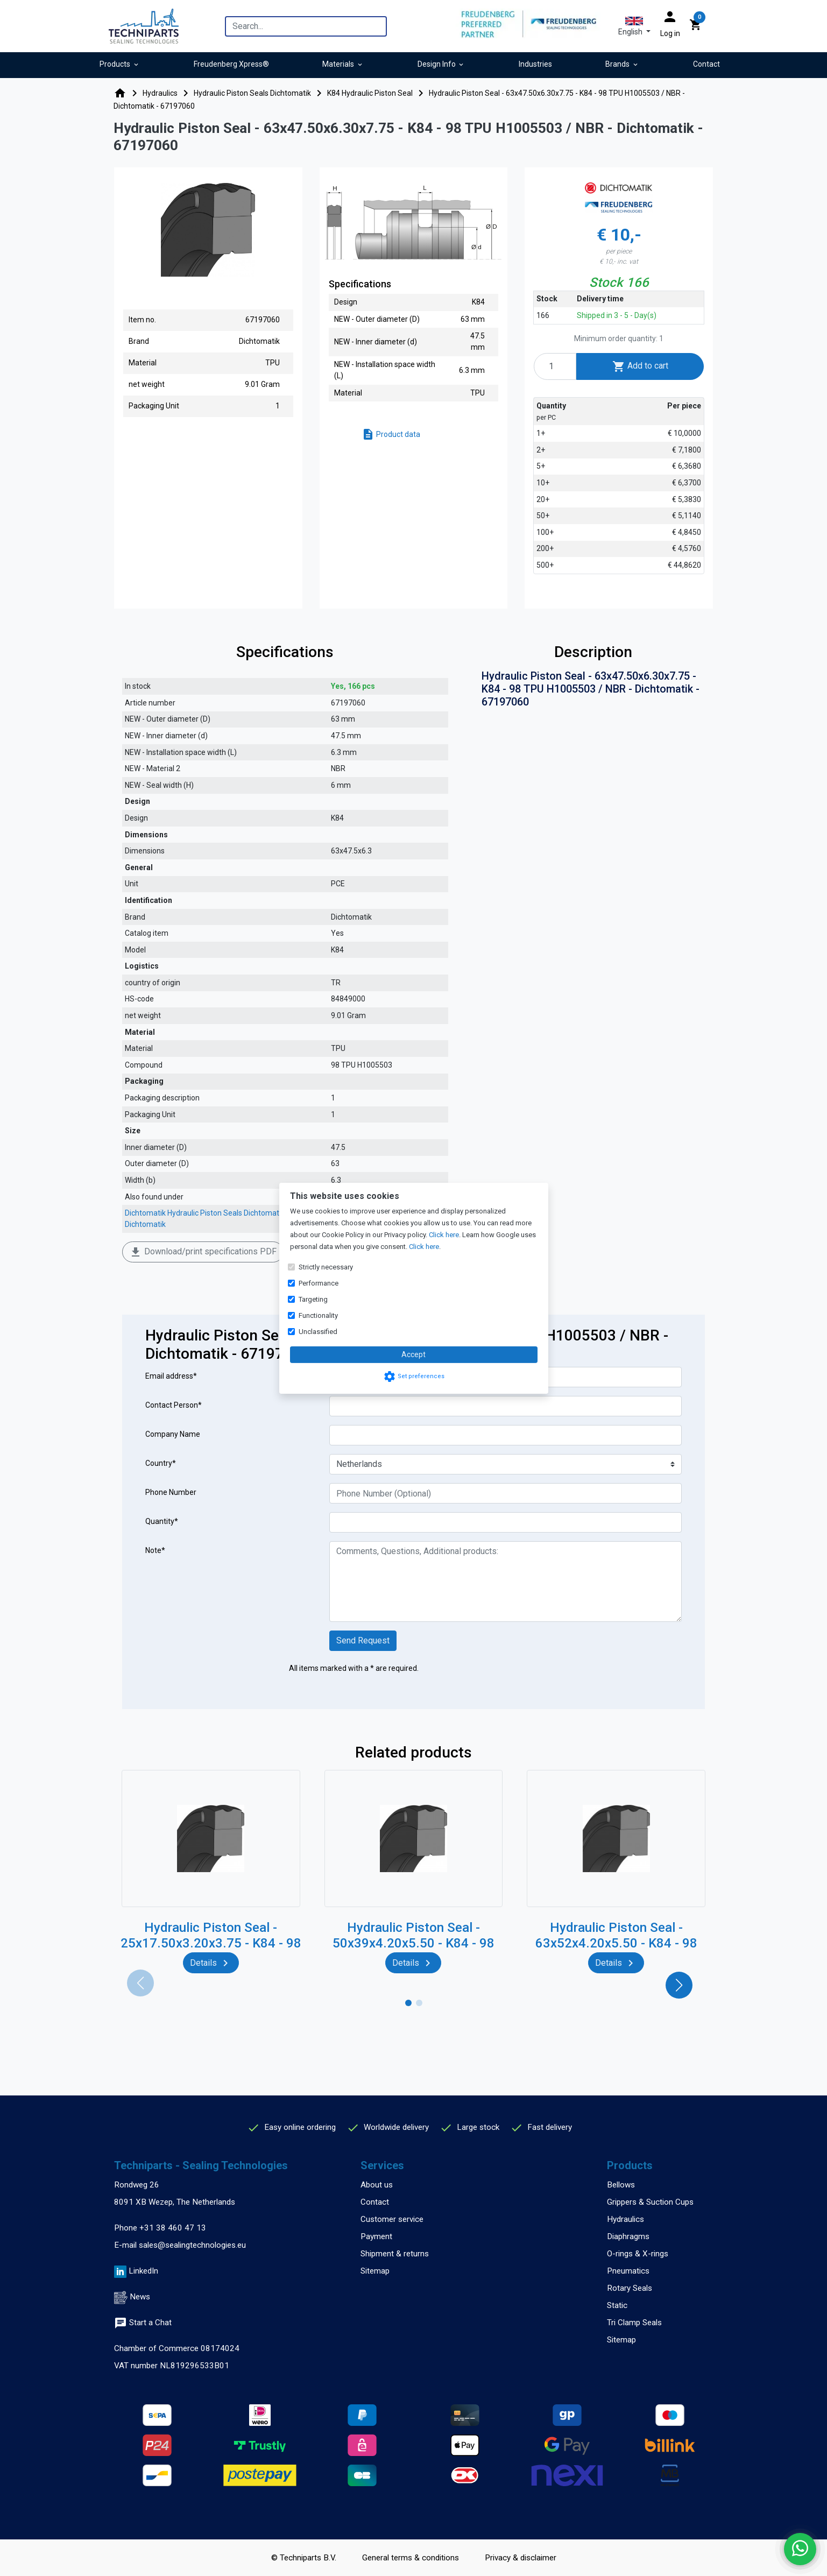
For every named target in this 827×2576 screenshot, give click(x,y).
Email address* (171, 1376)
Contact (375, 2202)
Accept (413, 1354)
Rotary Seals (629, 2288)
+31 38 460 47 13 (172, 2228)
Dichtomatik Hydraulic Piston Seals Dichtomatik (205, 1213)
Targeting (313, 1299)
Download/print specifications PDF (203, 1252)
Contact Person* (173, 1405)
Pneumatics (628, 2271)
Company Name (172, 1434)
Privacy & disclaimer (520, 2558)
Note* (155, 1550)
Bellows (621, 2185)
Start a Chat (143, 2322)
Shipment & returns (395, 2254)
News (140, 2297)
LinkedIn (143, 2271)
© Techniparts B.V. (303, 2558)
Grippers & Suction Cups (650, 2202)
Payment (376, 2236)
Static (617, 2305)
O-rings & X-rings (637, 2254)
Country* (160, 1463)
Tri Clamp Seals (634, 2322)
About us (377, 2185)
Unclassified (318, 1332)
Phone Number (170, 1492)
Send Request (363, 1640)
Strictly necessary (326, 1267)
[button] (634, 26)
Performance (318, 1283)
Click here (444, 1235)
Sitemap (375, 2271)
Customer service (392, 2219)
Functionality (318, 1315)
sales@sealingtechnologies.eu (192, 2245)
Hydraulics (625, 2219)
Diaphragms (628, 2236)
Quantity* (161, 1521)
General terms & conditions (410, 2558)
